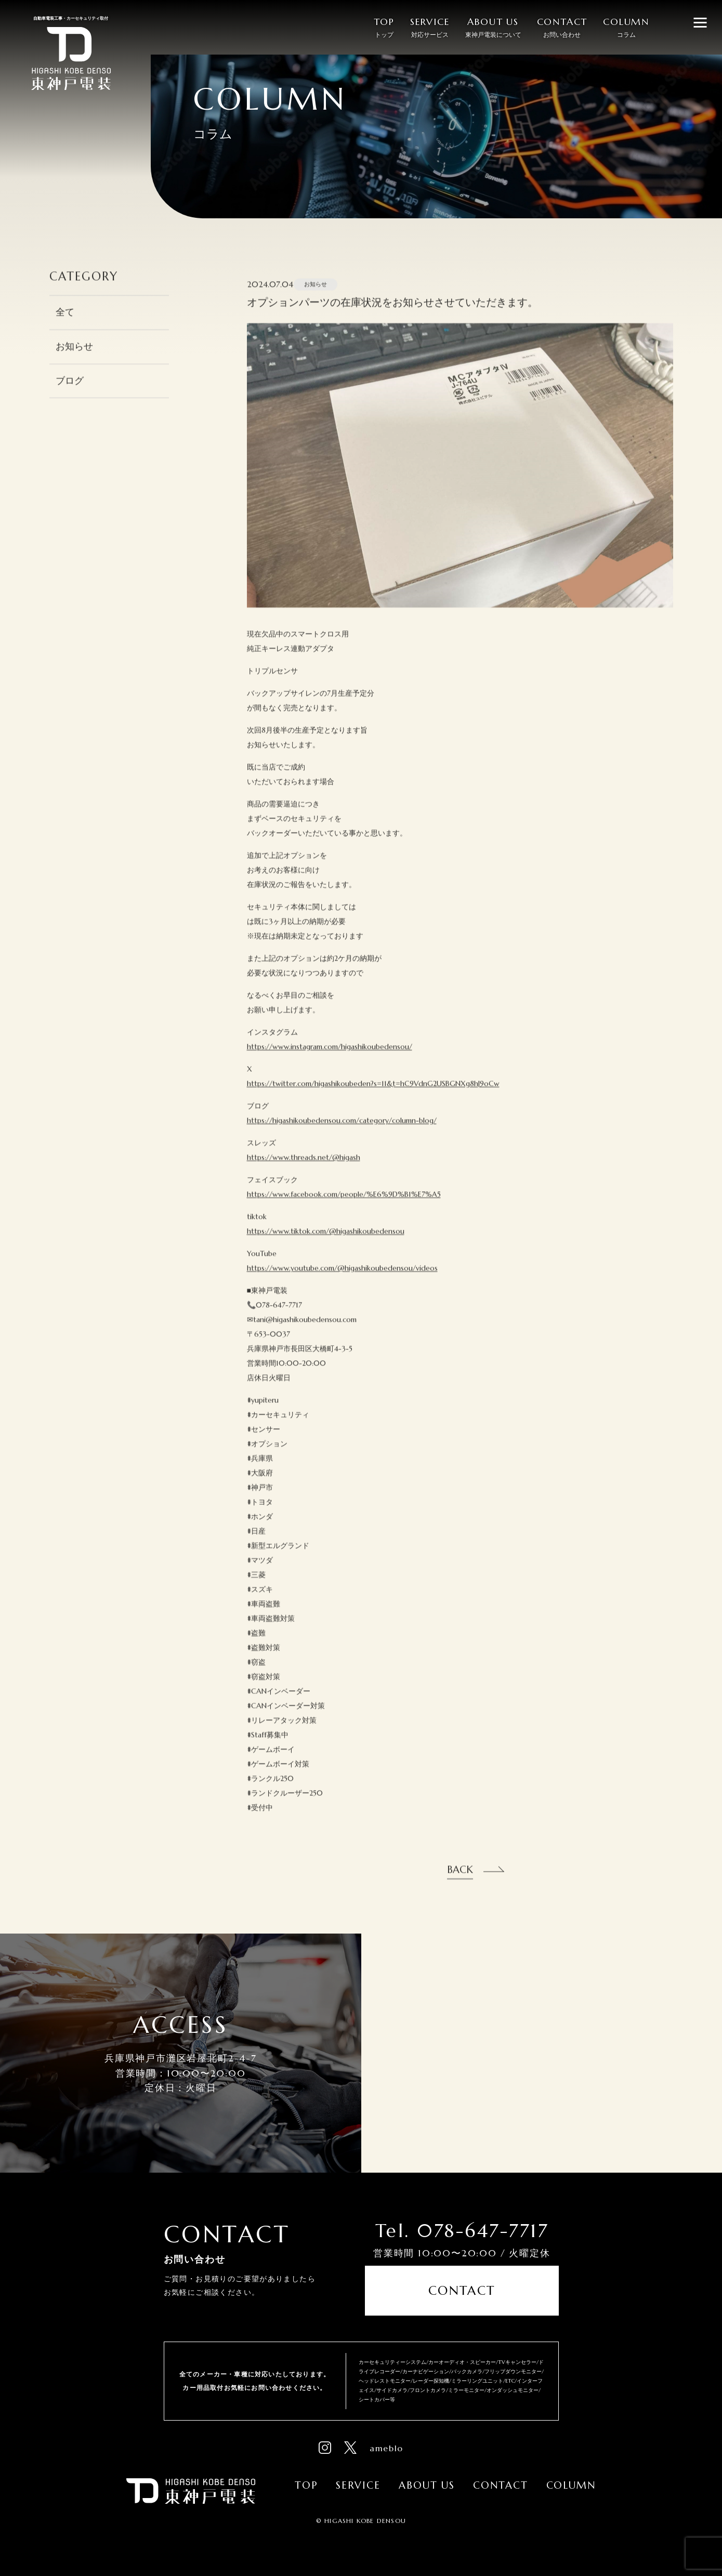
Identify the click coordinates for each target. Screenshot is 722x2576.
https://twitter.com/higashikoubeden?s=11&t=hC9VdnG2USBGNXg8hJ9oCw (373, 1095)
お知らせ (74, 358)
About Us (427, 2485)
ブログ (70, 393)
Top (306, 2485)
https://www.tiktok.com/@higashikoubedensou (325, 1243)
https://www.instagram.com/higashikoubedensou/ (329, 1058)
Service (358, 2485)
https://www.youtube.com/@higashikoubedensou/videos (342, 1280)
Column (571, 2485)
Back (460, 1881)
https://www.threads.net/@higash (303, 1169)
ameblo (386, 2448)
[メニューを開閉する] (700, 22)
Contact (461, 2290)
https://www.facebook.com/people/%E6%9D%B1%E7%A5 (344, 1206)
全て (65, 324)
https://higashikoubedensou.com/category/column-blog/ (342, 1132)
